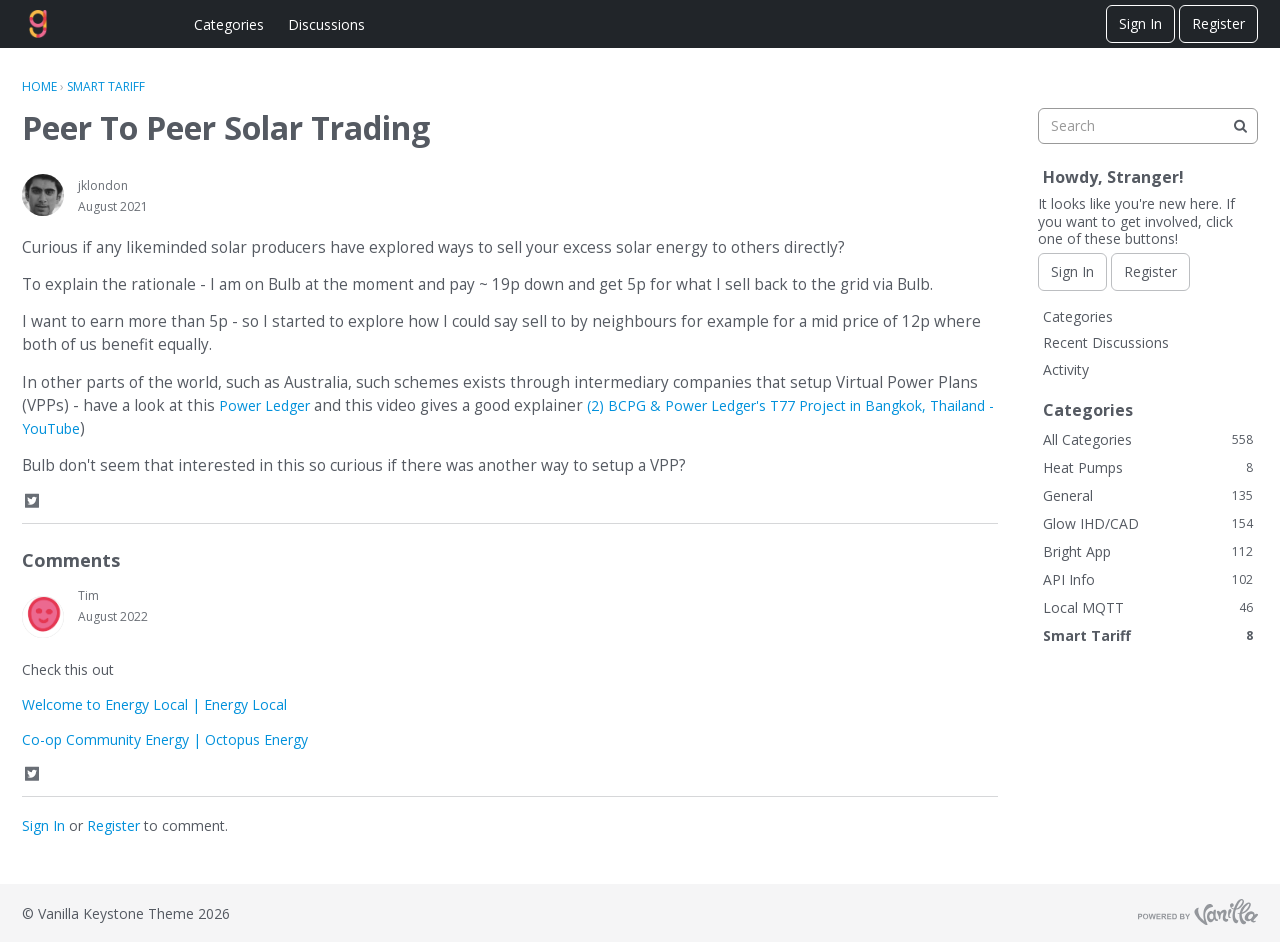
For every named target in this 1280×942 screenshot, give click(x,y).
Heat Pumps (1148, 467)
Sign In (1140, 23)
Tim (88, 595)
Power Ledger (264, 405)
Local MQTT (1148, 607)
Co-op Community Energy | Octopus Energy (165, 739)
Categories (229, 24)
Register (1218, 23)
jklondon (103, 185)
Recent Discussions (1106, 342)
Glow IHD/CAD (1148, 523)
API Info (1148, 579)
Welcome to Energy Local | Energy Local (154, 704)
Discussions (326, 24)
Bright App (1148, 551)
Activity (1066, 369)
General (1148, 495)
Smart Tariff (1148, 635)
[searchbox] (1148, 126)
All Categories (1148, 439)
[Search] (1240, 126)
